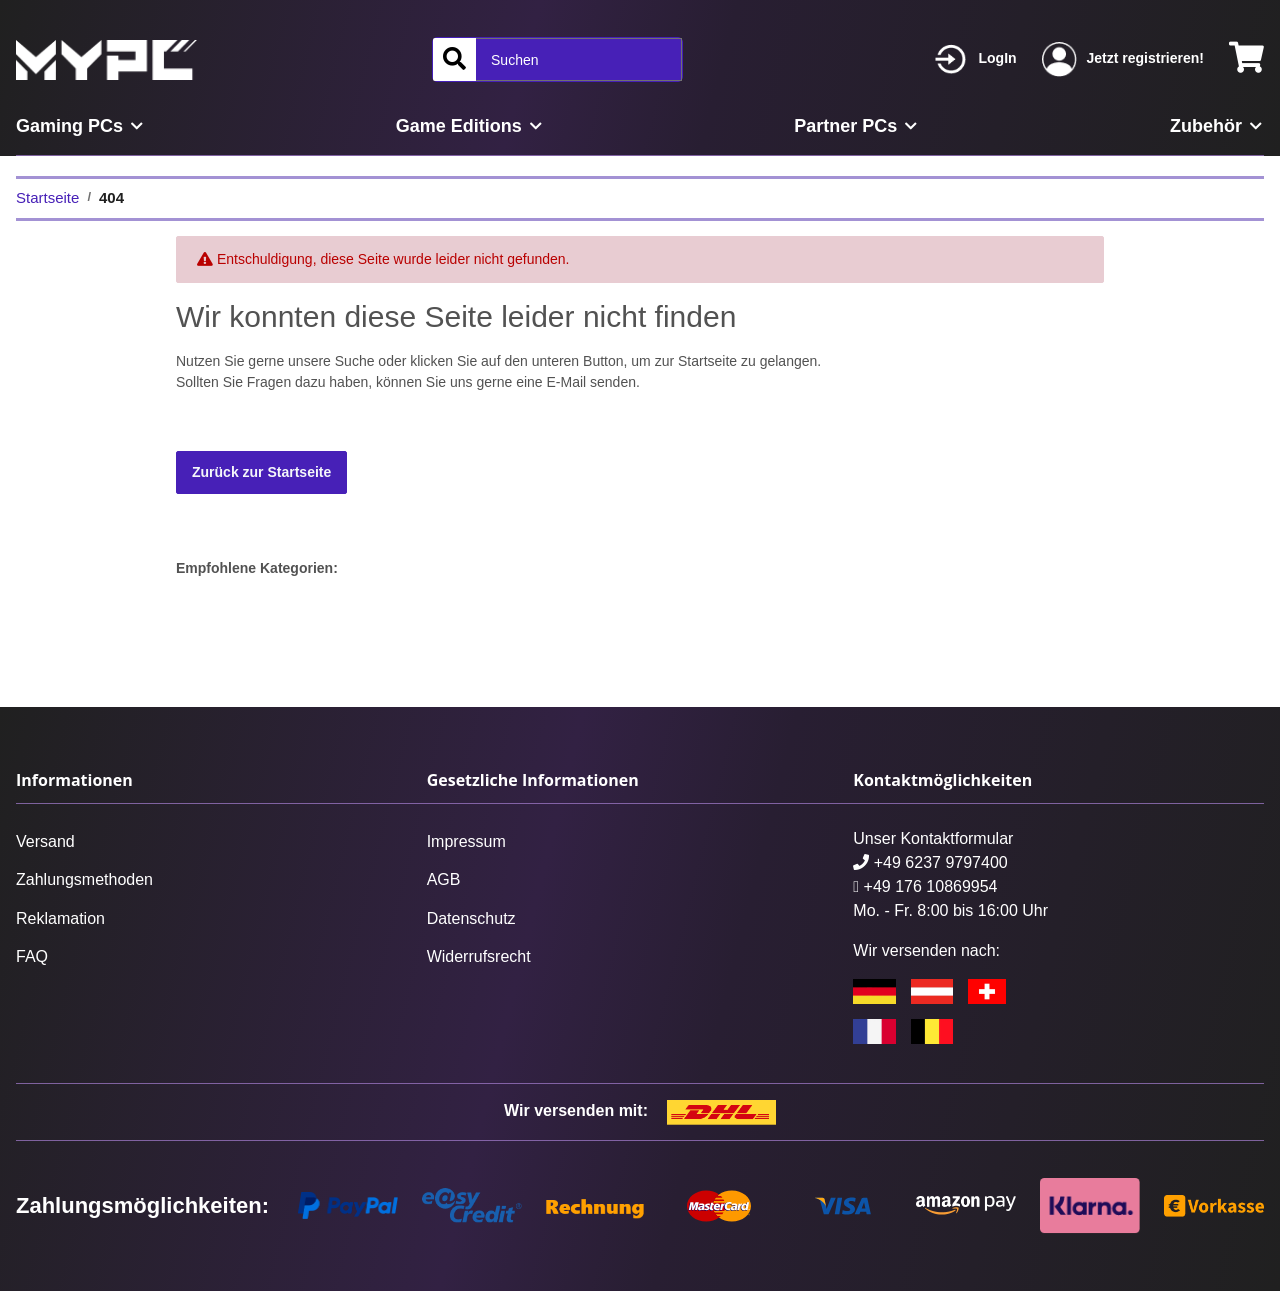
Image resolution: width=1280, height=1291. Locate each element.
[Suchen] (454, 59)
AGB (444, 879)
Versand (45, 841)
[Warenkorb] (1246, 59)
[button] (975, 59)
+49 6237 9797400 (930, 862)
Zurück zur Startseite (261, 472)
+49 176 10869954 (925, 886)
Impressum (466, 841)
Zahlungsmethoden (84, 879)
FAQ (32, 956)
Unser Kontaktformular (933, 838)
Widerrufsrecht (479, 956)
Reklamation (60, 918)
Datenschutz (471, 918)
